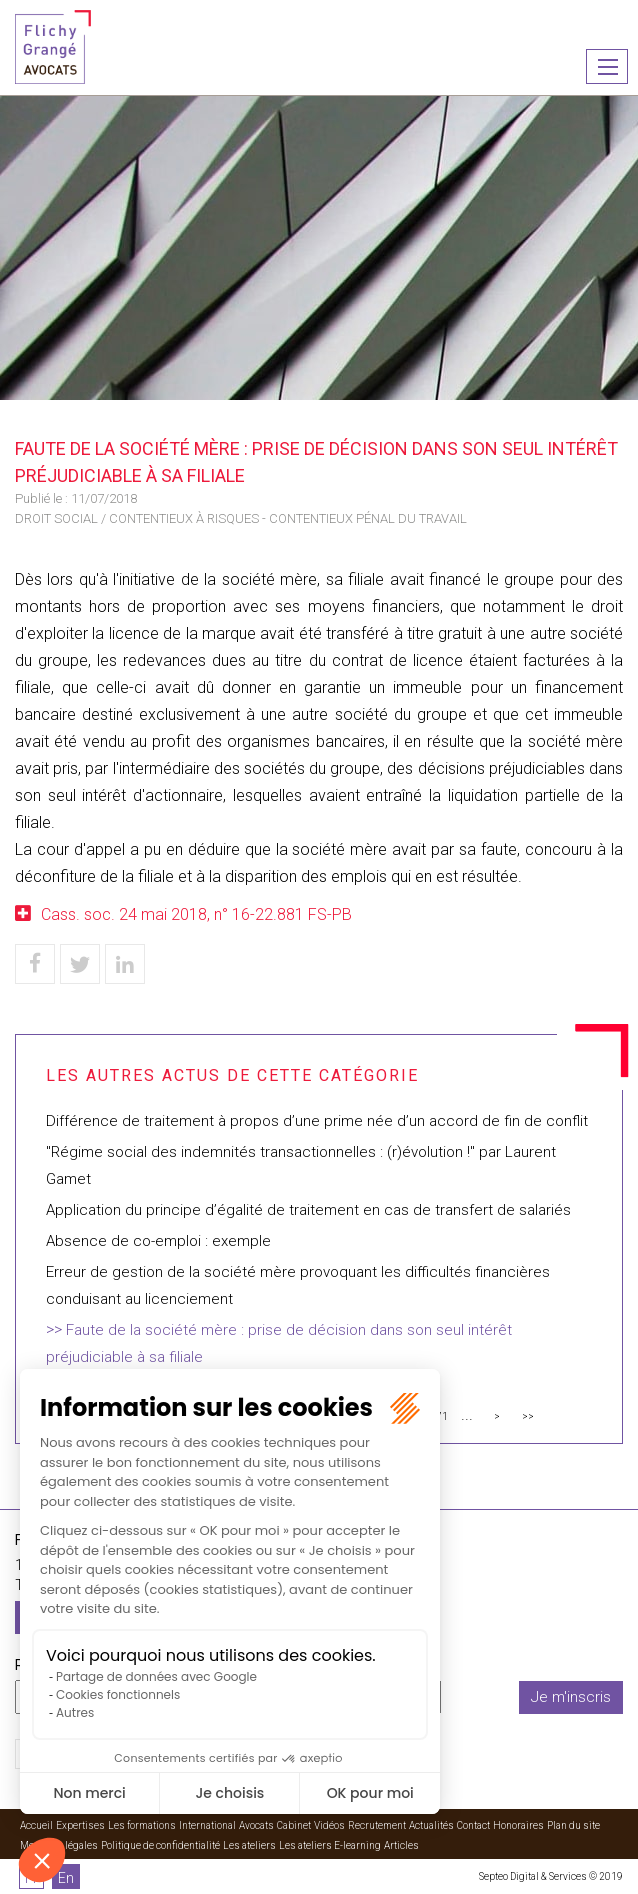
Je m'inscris (571, 1697)
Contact (473, 1825)
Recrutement (377, 1825)
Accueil (36, 1825)
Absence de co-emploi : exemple (158, 1241)
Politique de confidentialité (160, 1845)
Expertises (80, 1825)
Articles (401, 1845)
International (207, 1825)
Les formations (142, 1825)
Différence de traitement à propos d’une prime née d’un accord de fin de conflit (317, 1121)
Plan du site (573, 1825)
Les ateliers (249, 1845)
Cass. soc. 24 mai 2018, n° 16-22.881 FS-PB (196, 914)
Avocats (256, 1825)
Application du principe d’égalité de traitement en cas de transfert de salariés (308, 1210)
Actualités (431, 1825)
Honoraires (518, 1825)
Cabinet (294, 1825)
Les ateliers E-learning (330, 1845)
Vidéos (329, 1825)
